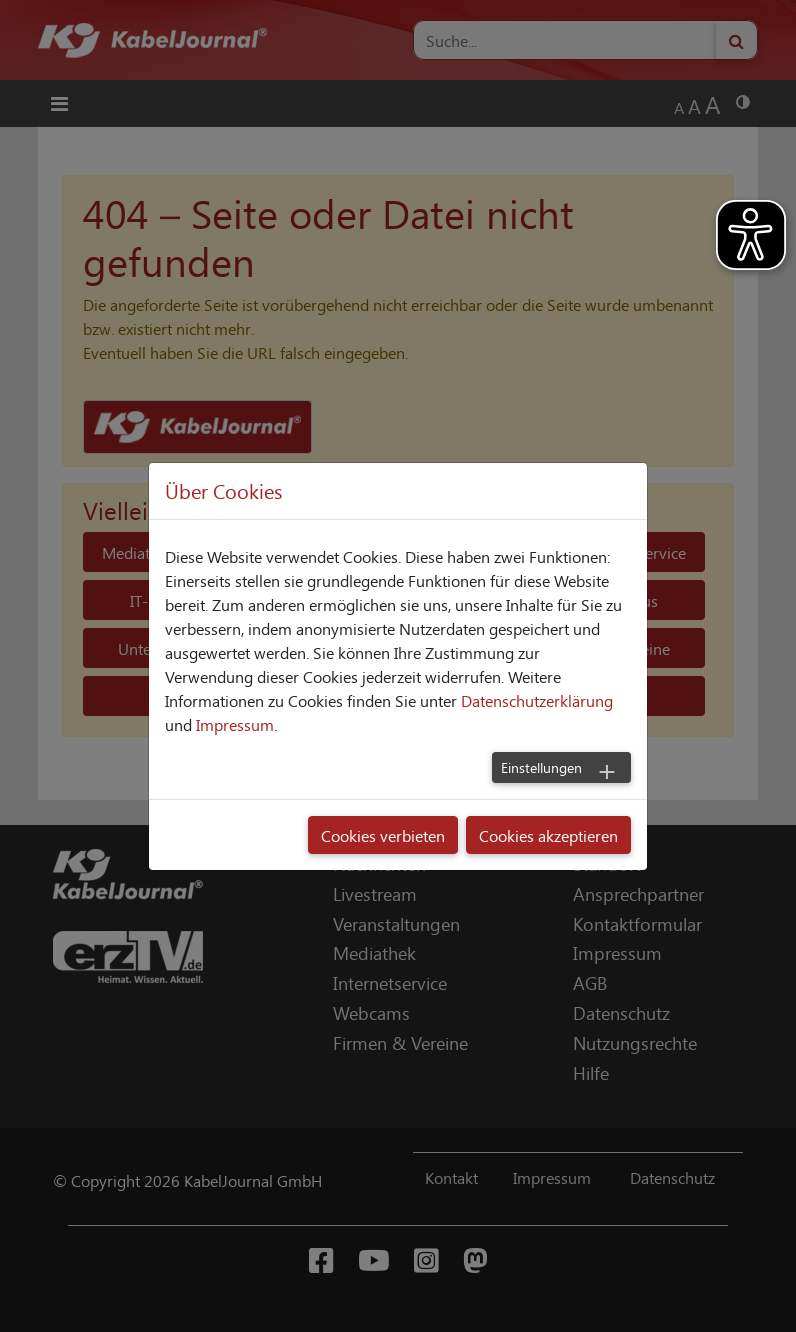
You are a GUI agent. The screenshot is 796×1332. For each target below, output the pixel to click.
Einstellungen (541, 767)
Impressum (235, 724)
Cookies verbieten (383, 835)
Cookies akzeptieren (548, 835)
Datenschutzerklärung (537, 700)
